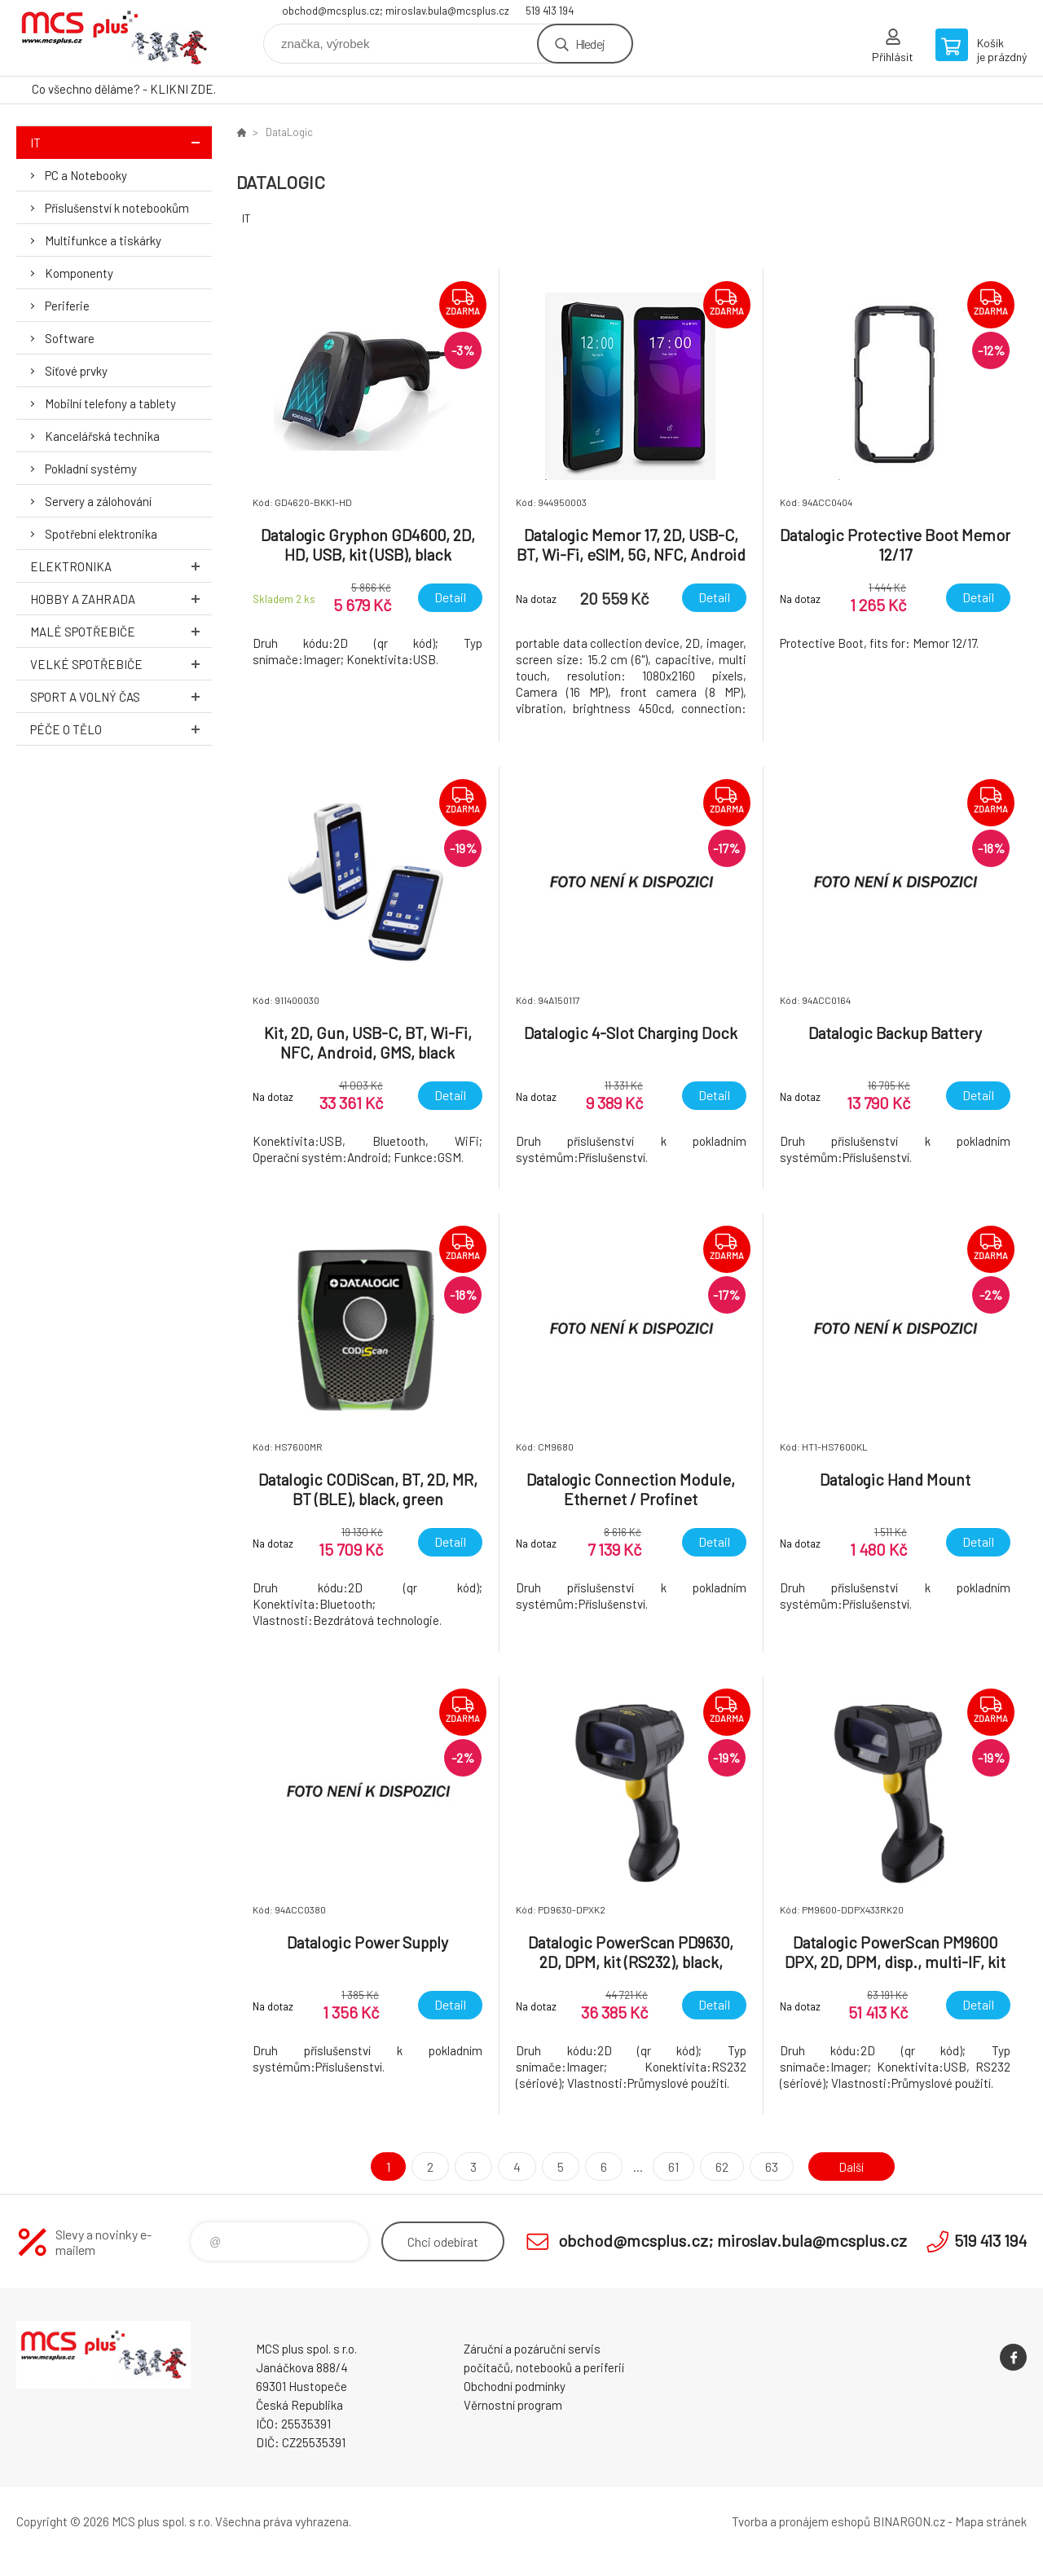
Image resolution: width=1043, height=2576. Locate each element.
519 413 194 (550, 10)
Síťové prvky (76, 370)
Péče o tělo (121, 729)
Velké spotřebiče (121, 664)
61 (670, 2166)
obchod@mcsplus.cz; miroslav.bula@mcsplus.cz (395, 10)
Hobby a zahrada (121, 598)
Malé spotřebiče (121, 631)
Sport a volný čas (121, 696)
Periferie (67, 305)
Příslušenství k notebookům (117, 207)
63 (768, 2166)
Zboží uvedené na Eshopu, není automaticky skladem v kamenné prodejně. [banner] (114, 38)
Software (70, 338)
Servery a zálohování (98, 501)
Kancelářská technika (102, 436)
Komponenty (79, 273)
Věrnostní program (513, 2405)
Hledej (590, 43)
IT (121, 142)
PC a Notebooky (86, 175)
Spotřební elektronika (101, 533)
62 (718, 2166)
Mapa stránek (991, 2521)
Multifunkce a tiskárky (103, 240)
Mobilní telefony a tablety (110, 403)
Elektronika (121, 566)
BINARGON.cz (909, 2521)
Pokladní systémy (91, 468)
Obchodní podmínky (515, 2386)
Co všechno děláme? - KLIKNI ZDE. (124, 88)
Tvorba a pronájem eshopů (801, 2521)
